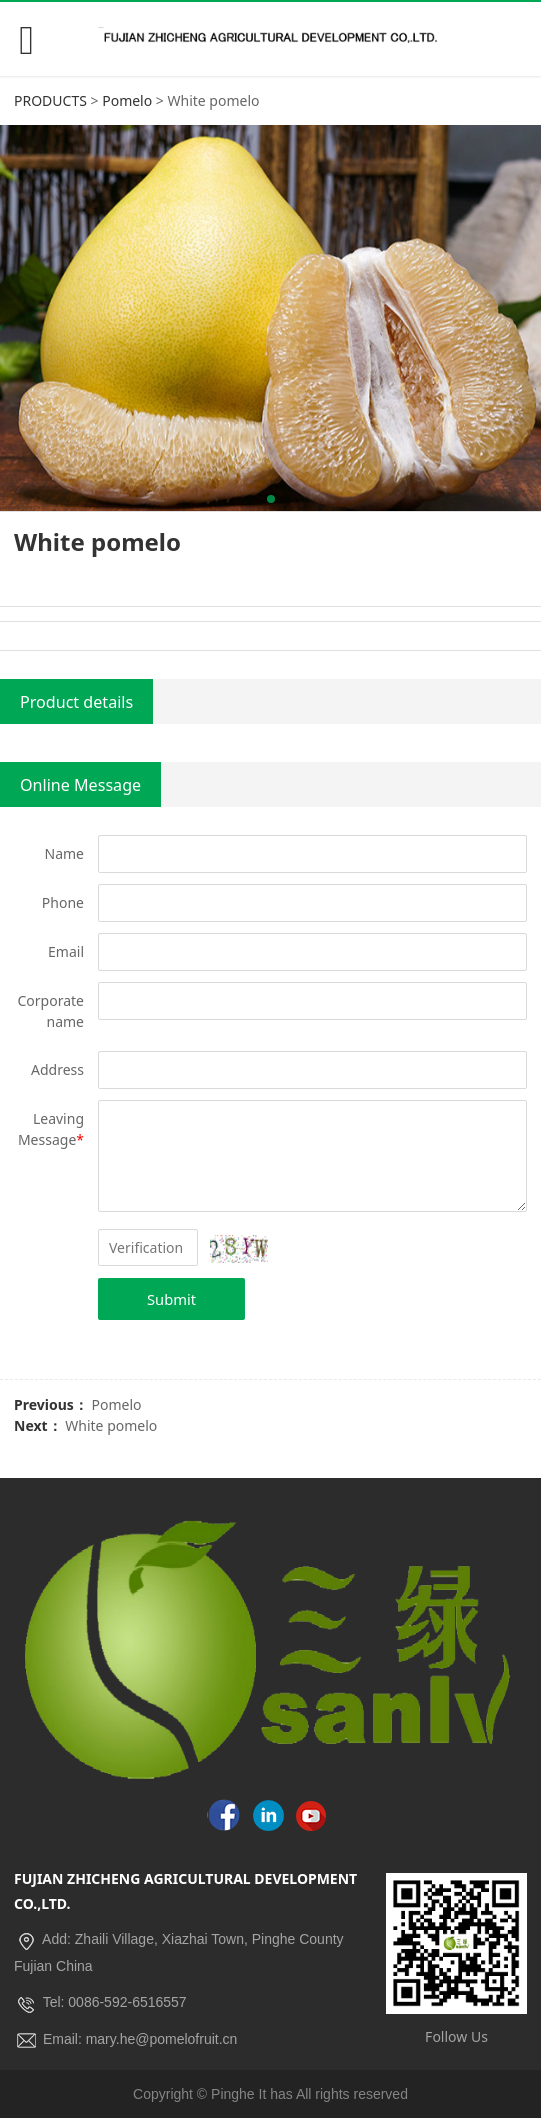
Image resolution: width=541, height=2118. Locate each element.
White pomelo (111, 1425)
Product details (76, 702)
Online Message (80, 785)
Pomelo (127, 100)
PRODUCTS (50, 100)
